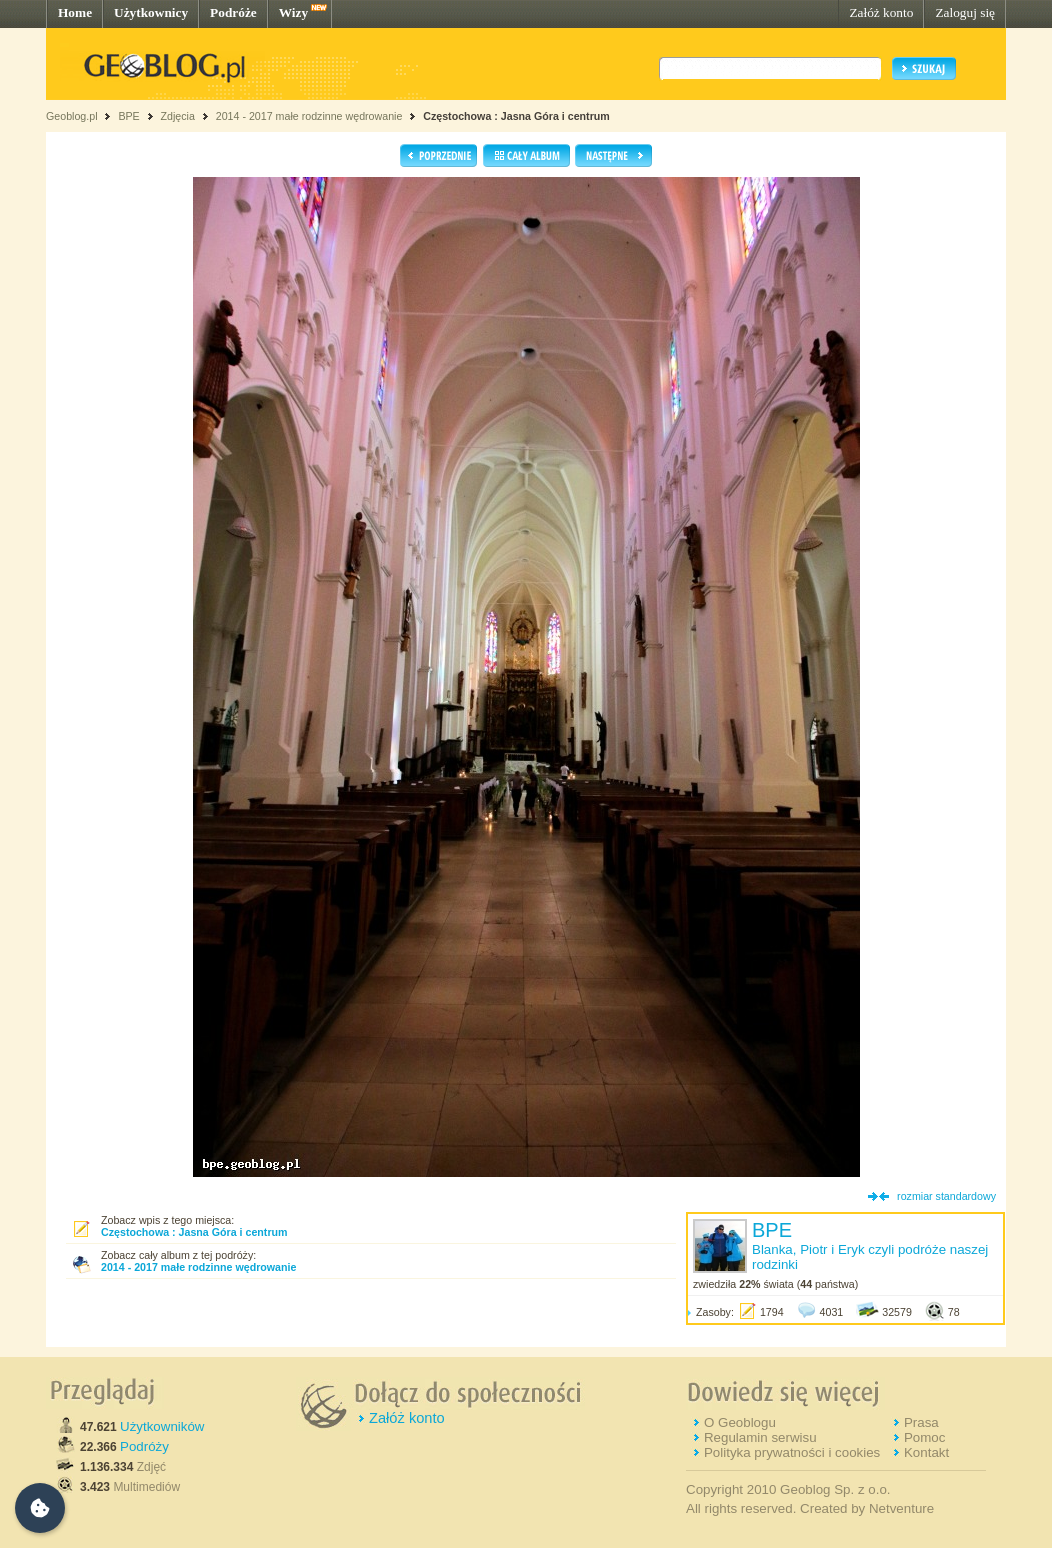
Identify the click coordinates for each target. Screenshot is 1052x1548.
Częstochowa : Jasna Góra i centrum (516, 116)
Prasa (921, 1422)
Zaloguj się (965, 12)
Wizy (293, 12)
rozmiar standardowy (946, 1196)
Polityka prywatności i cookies (792, 1452)
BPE (128, 116)
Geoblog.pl (72, 116)
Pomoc (924, 1437)
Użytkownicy (151, 12)
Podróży (144, 1446)
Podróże (233, 12)
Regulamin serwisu (760, 1437)
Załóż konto (881, 12)
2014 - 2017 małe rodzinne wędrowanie (311, 116)
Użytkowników (162, 1426)
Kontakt (926, 1452)
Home (75, 12)
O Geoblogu (740, 1422)
